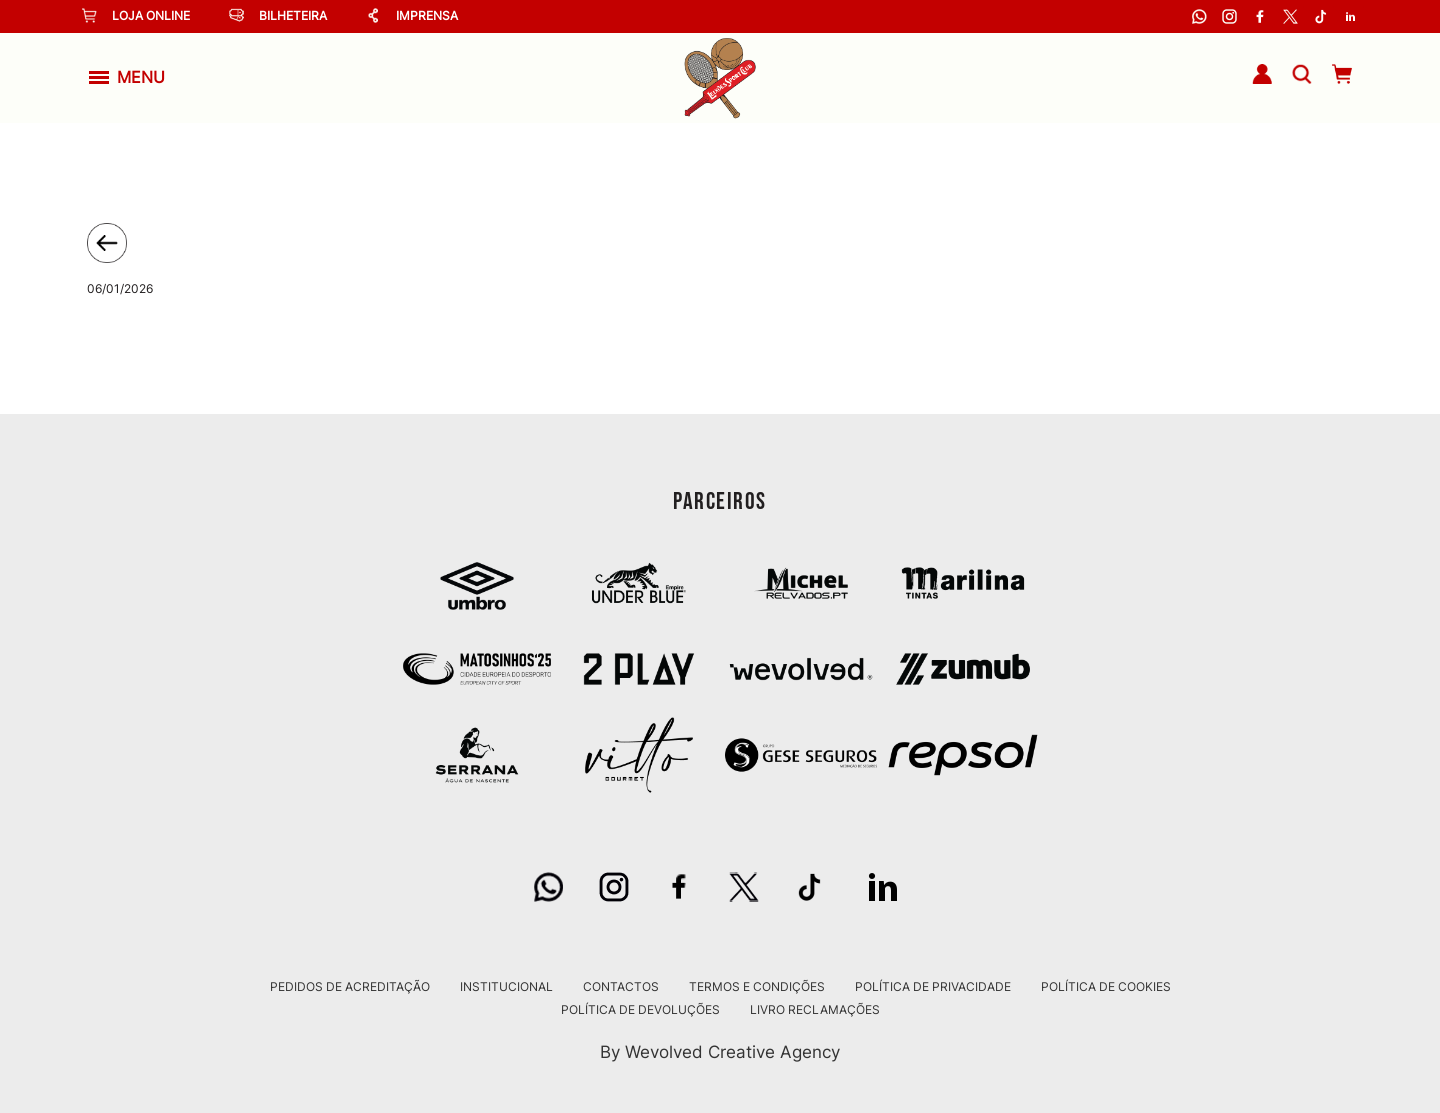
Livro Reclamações (815, 1010)
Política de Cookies (1106, 987)
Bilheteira (278, 15)
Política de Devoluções (640, 1010)
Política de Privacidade (933, 987)
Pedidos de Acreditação (350, 987)
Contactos (621, 987)
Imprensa (412, 15)
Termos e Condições (757, 987)
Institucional (506, 987)
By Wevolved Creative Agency (720, 1051)
